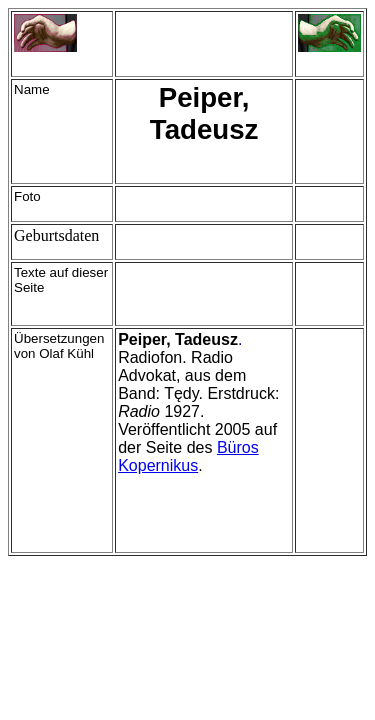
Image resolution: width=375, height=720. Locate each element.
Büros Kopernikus (188, 456)
